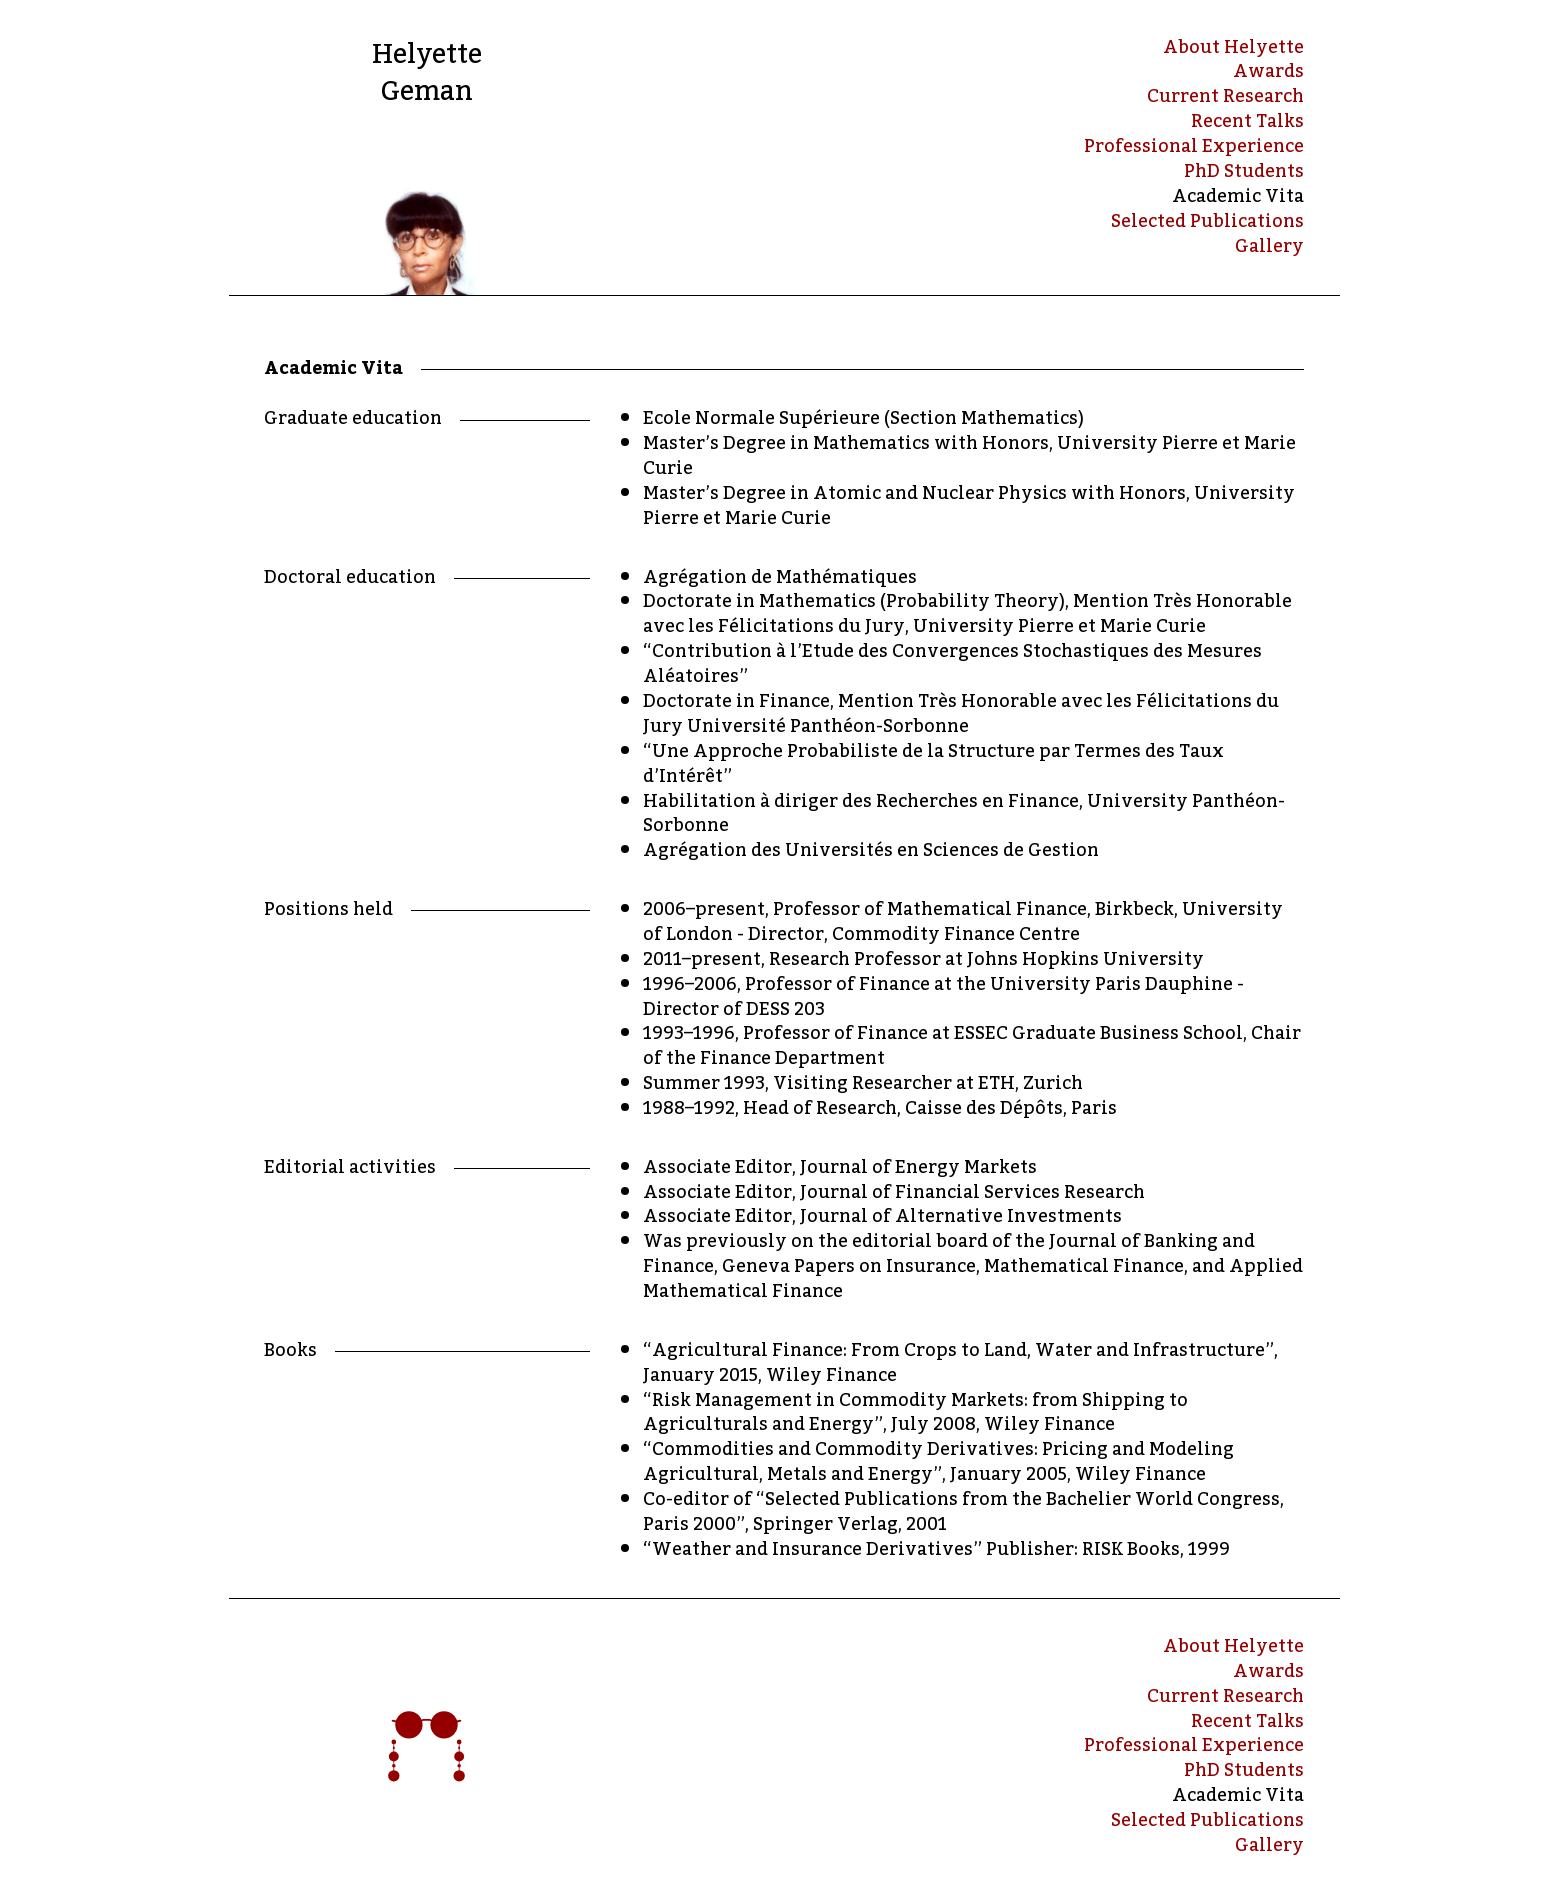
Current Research (1225, 96)
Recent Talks (1247, 121)
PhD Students (1244, 171)
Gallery (1269, 246)
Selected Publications (1207, 221)
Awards (1268, 71)
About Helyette (1233, 47)
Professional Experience (1194, 146)
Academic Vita (1238, 196)
